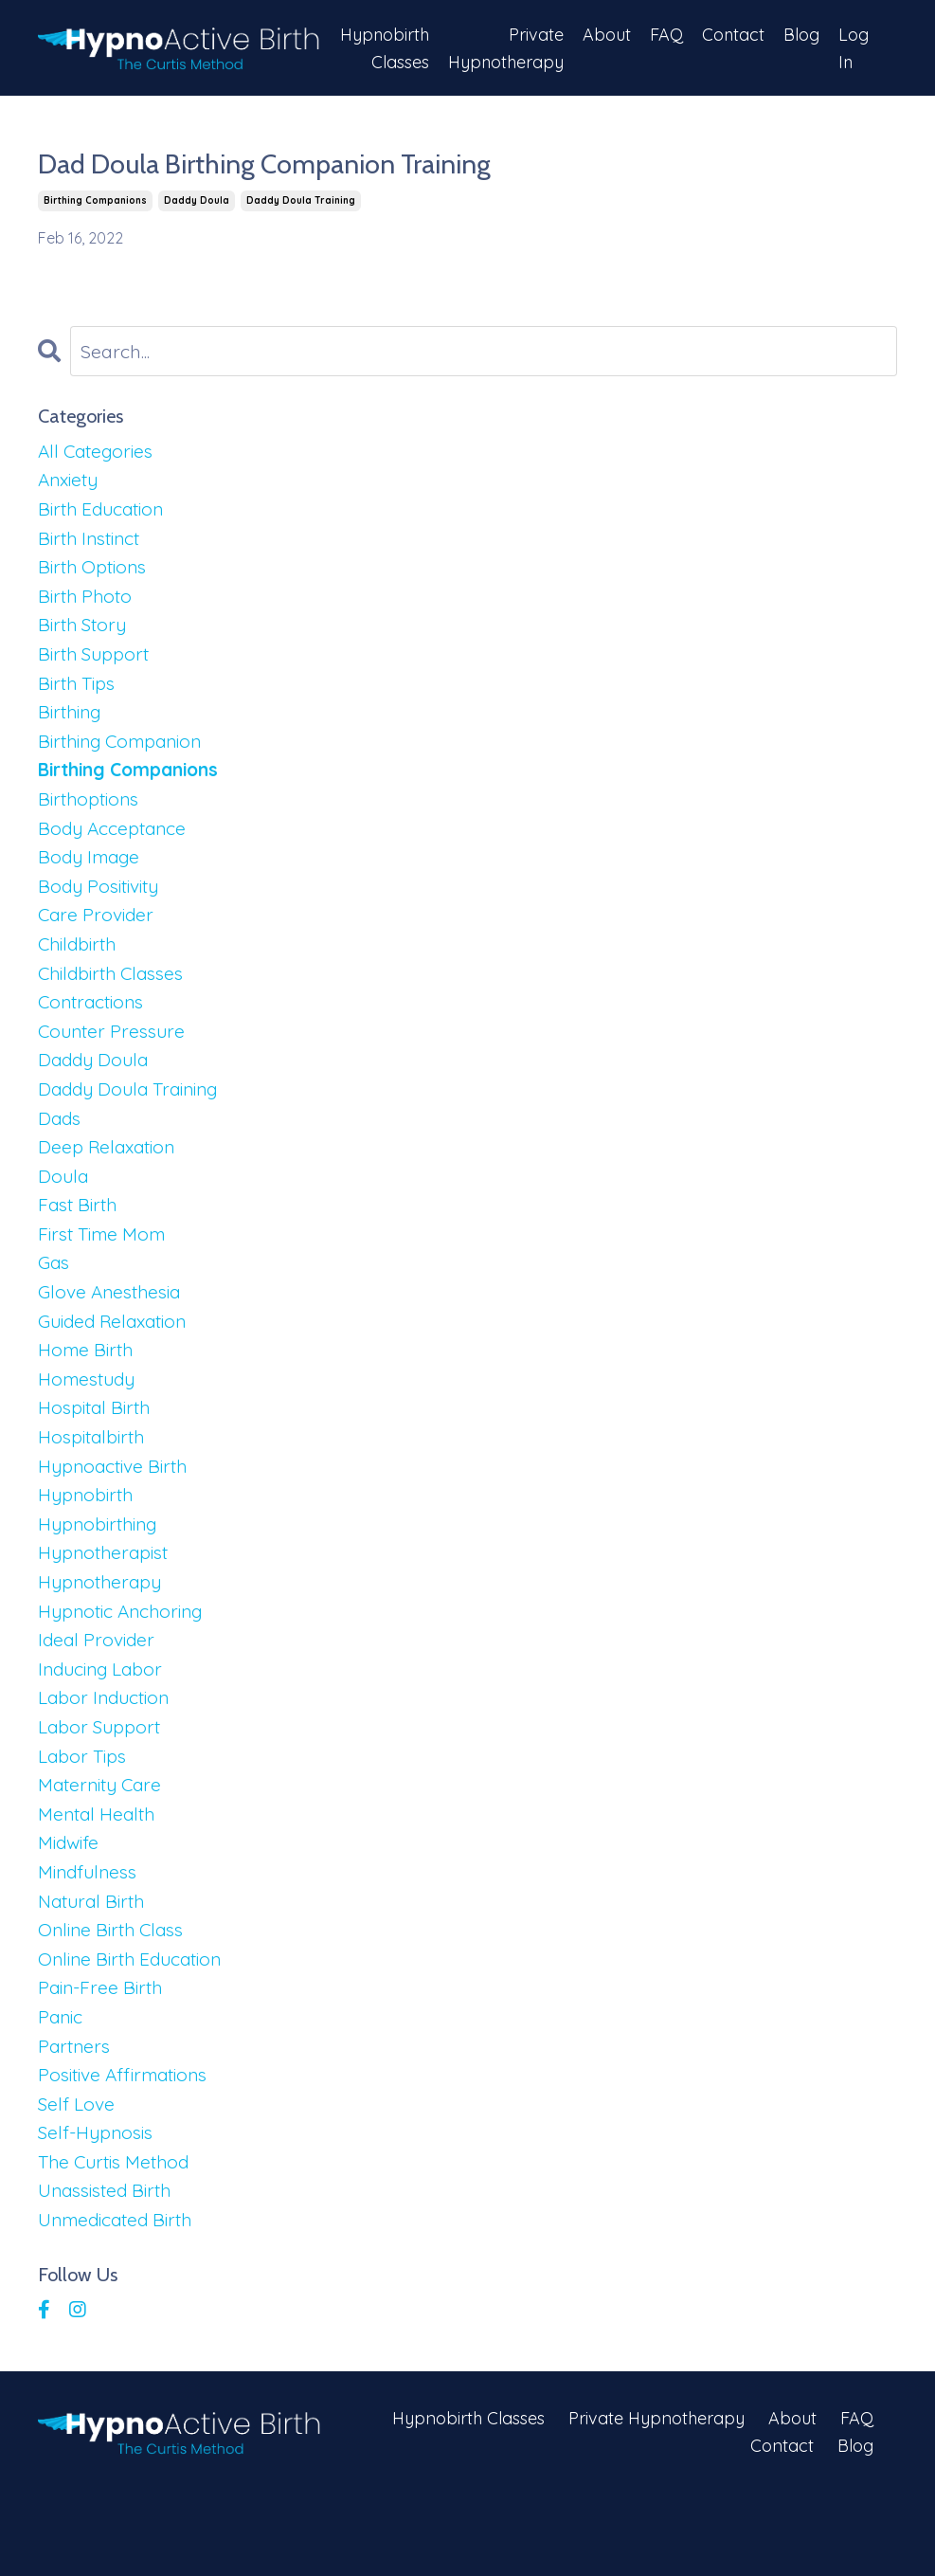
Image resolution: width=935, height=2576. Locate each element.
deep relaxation (110, 1180)
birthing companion (126, 756)
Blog (801, 34)
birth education (104, 513)
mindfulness (91, 1938)
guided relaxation (118, 1362)
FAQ (665, 34)
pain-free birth (103, 2060)
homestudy (89, 1423)
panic (61, 2090)
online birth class (115, 1999)
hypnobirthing (101, 1575)
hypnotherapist (106, 1605)
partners (76, 2120)
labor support (101, 1787)
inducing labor (104, 1726)
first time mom (106, 1271)
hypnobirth (87, 1544)
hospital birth (97, 1453)
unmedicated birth (120, 2302)
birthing (72, 725)
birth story (85, 634)
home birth (87, 1393)
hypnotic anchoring (125, 1666)
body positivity (103, 907)
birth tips (79, 695)
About (606, 34)
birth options (95, 574)
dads (60, 1150)
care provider (98, 938)
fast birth (80, 1241)
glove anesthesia (113, 1332)
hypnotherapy (102, 1635)
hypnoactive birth (116, 1514)
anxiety (70, 483)
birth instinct (93, 543)
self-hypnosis (98, 2211)
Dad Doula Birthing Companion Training (279, 165)
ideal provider (98, 1696)
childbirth (80, 968)
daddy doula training (300, 201)
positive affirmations (129, 2151)
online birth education (135, 2029)
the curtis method (118, 2242)
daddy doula (196, 201)
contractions (94, 1029)
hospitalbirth (94, 1484)
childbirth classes (116, 998)
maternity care (104, 1847)
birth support (96, 665)
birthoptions (91, 816)
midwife (70, 1908)
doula (64, 1211)
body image (92, 877)
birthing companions (95, 201)
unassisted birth (109, 2272)
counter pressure (114, 1059)
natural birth (95, 1969)
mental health (99, 1878)
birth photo (87, 604)
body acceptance (114, 847)
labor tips (84, 1817)
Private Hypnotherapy (504, 47)
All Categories (99, 452)
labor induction (107, 1757)
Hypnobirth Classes (382, 47)
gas (55, 1302)
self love (77, 2181)
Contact (732, 34)
